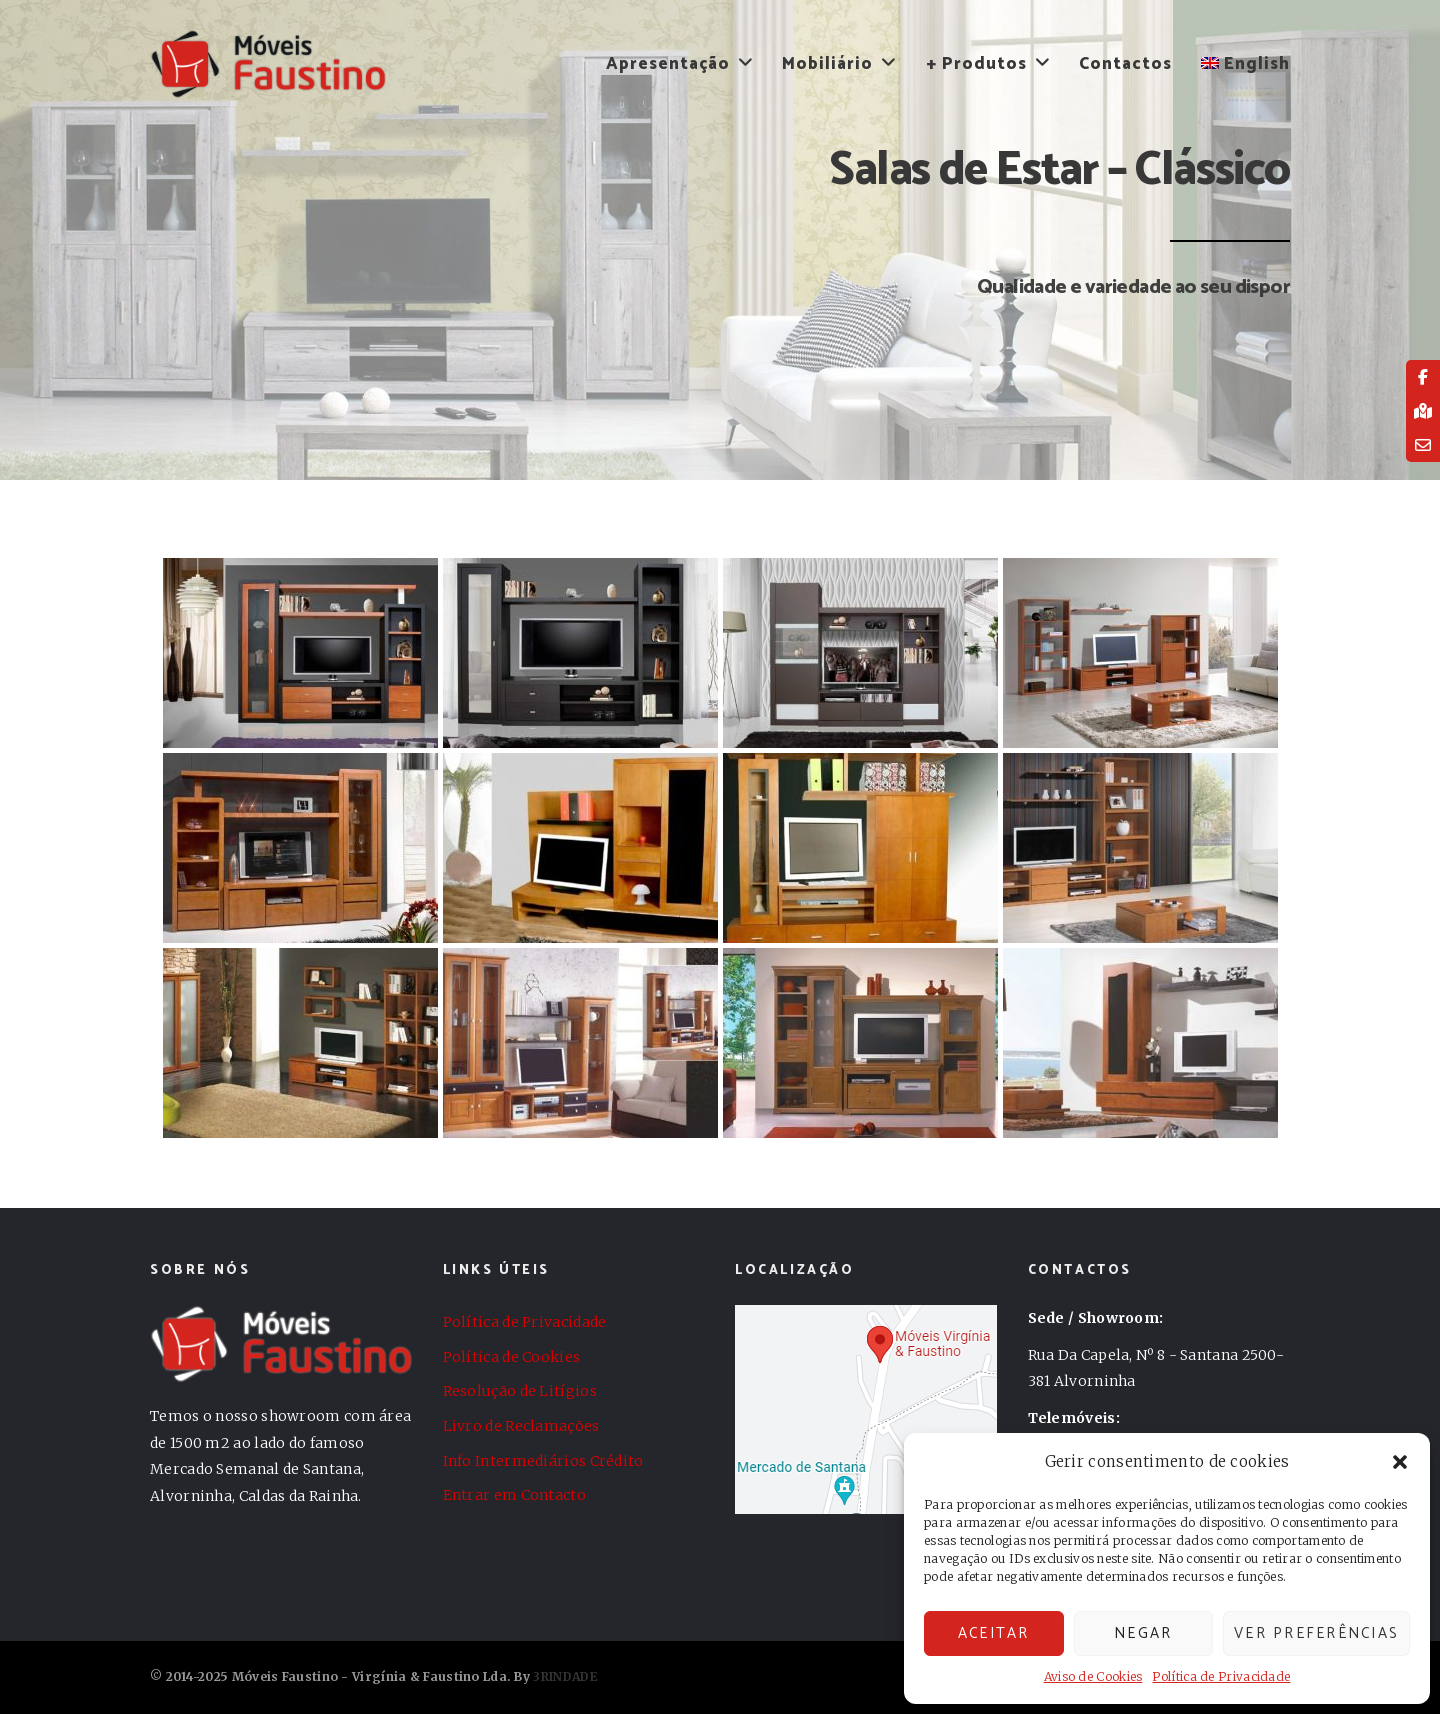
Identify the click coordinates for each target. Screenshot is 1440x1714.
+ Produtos (976, 64)
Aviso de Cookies (1093, 1676)
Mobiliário (827, 64)
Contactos (1125, 64)
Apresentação (668, 64)
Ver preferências (1316, 1633)
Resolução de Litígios (520, 1391)
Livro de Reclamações (521, 1426)
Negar (1143, 1633)
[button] (1400, 1462)
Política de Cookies (512, 1357)
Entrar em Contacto (514, 1495)
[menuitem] (1239, 64)
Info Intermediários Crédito (543, 1461)
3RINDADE (565, 1676)
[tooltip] (1423, 377)
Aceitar (994, 1633)
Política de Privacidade (1221, 1676)
